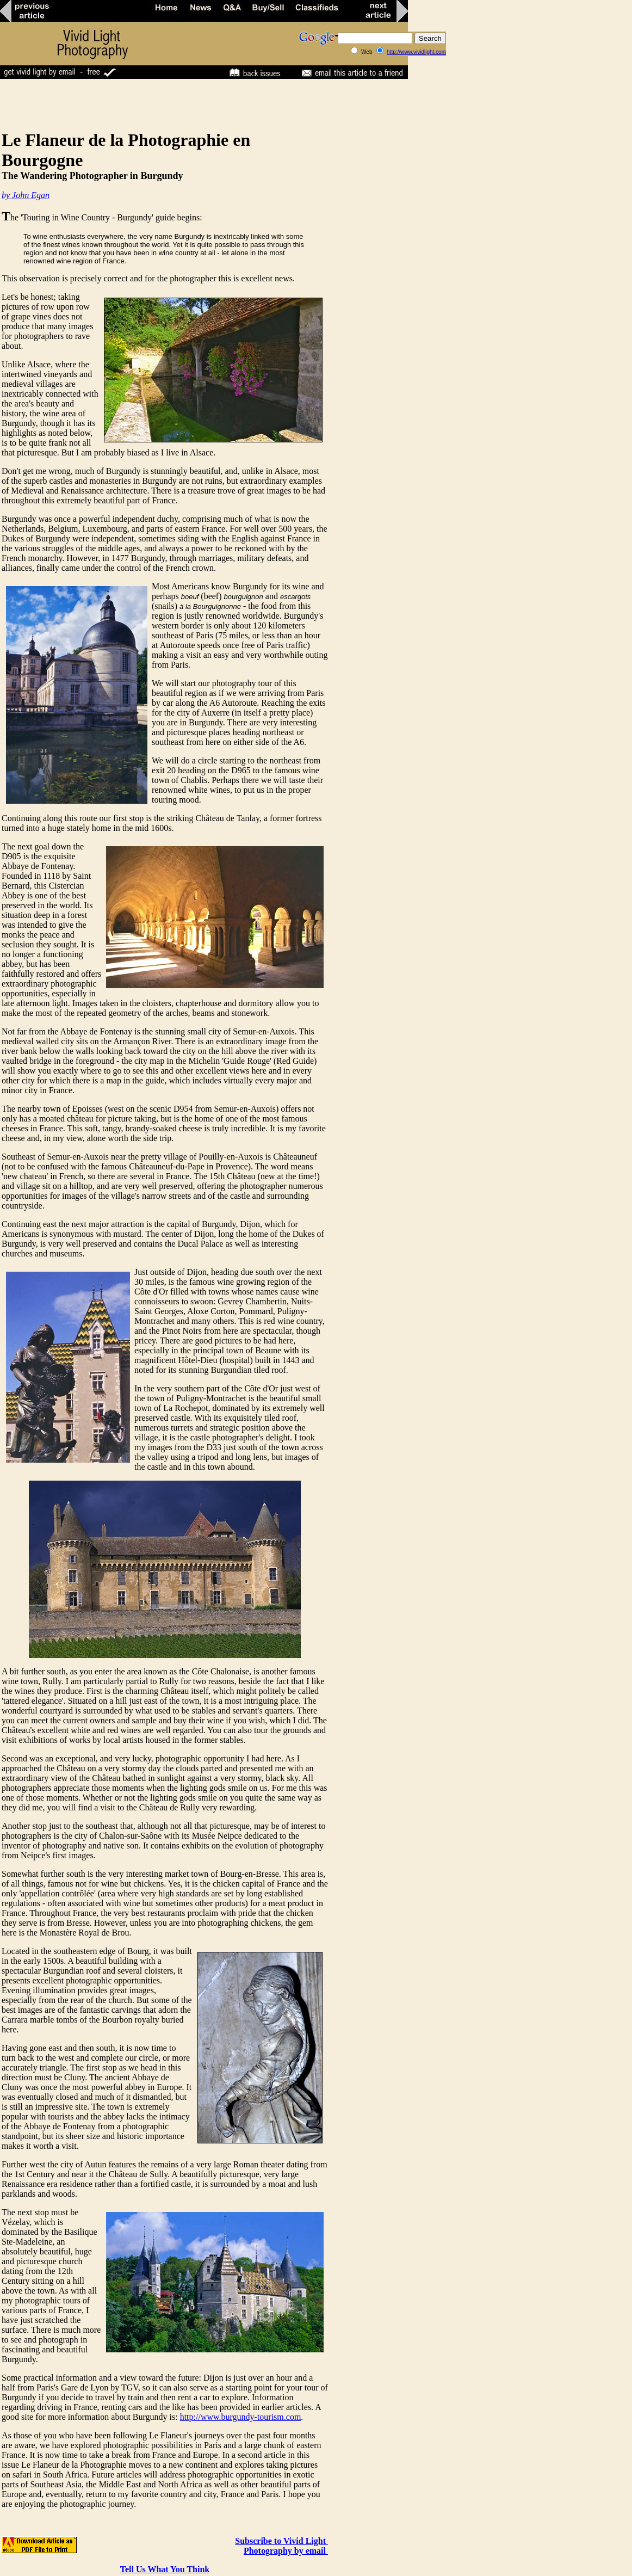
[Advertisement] (198, 103)
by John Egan (25, 195)
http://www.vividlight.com (416, 52)
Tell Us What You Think (165, 2569)
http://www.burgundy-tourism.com (240, 2416)
